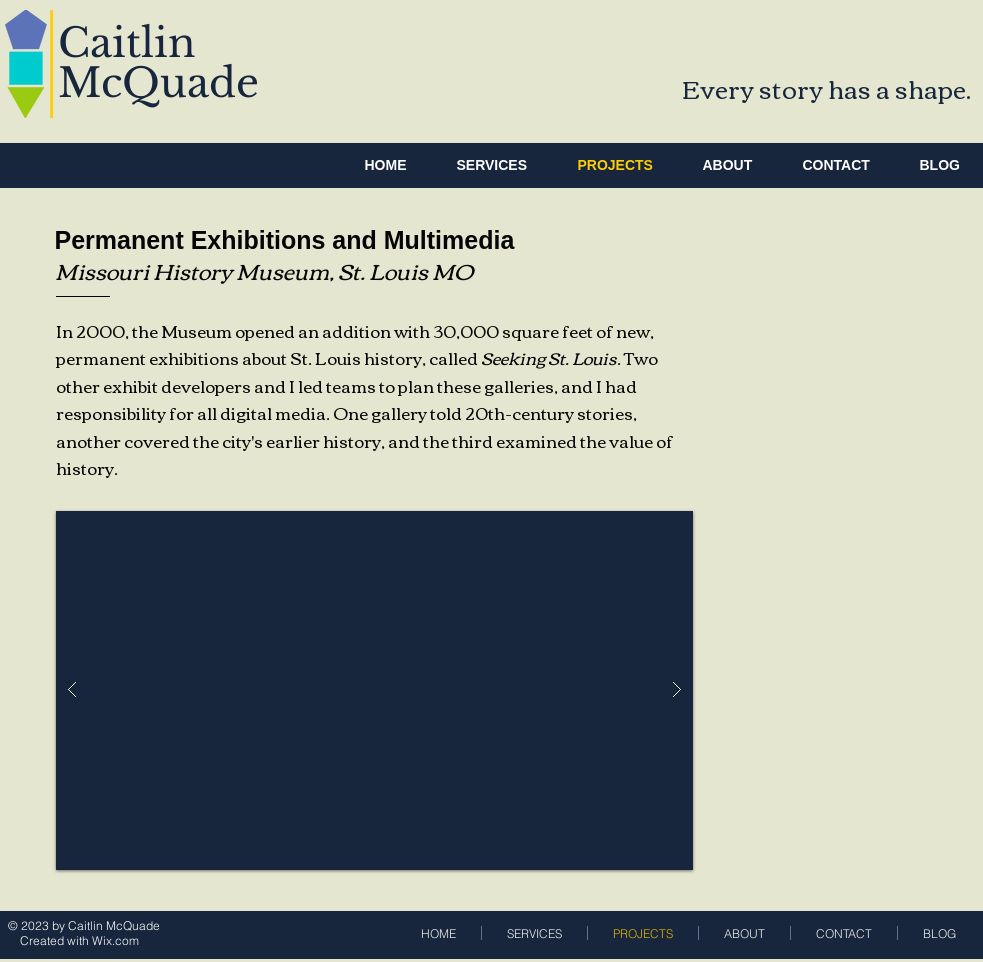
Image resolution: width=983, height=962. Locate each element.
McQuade (158, 83)
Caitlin (127, 43)
